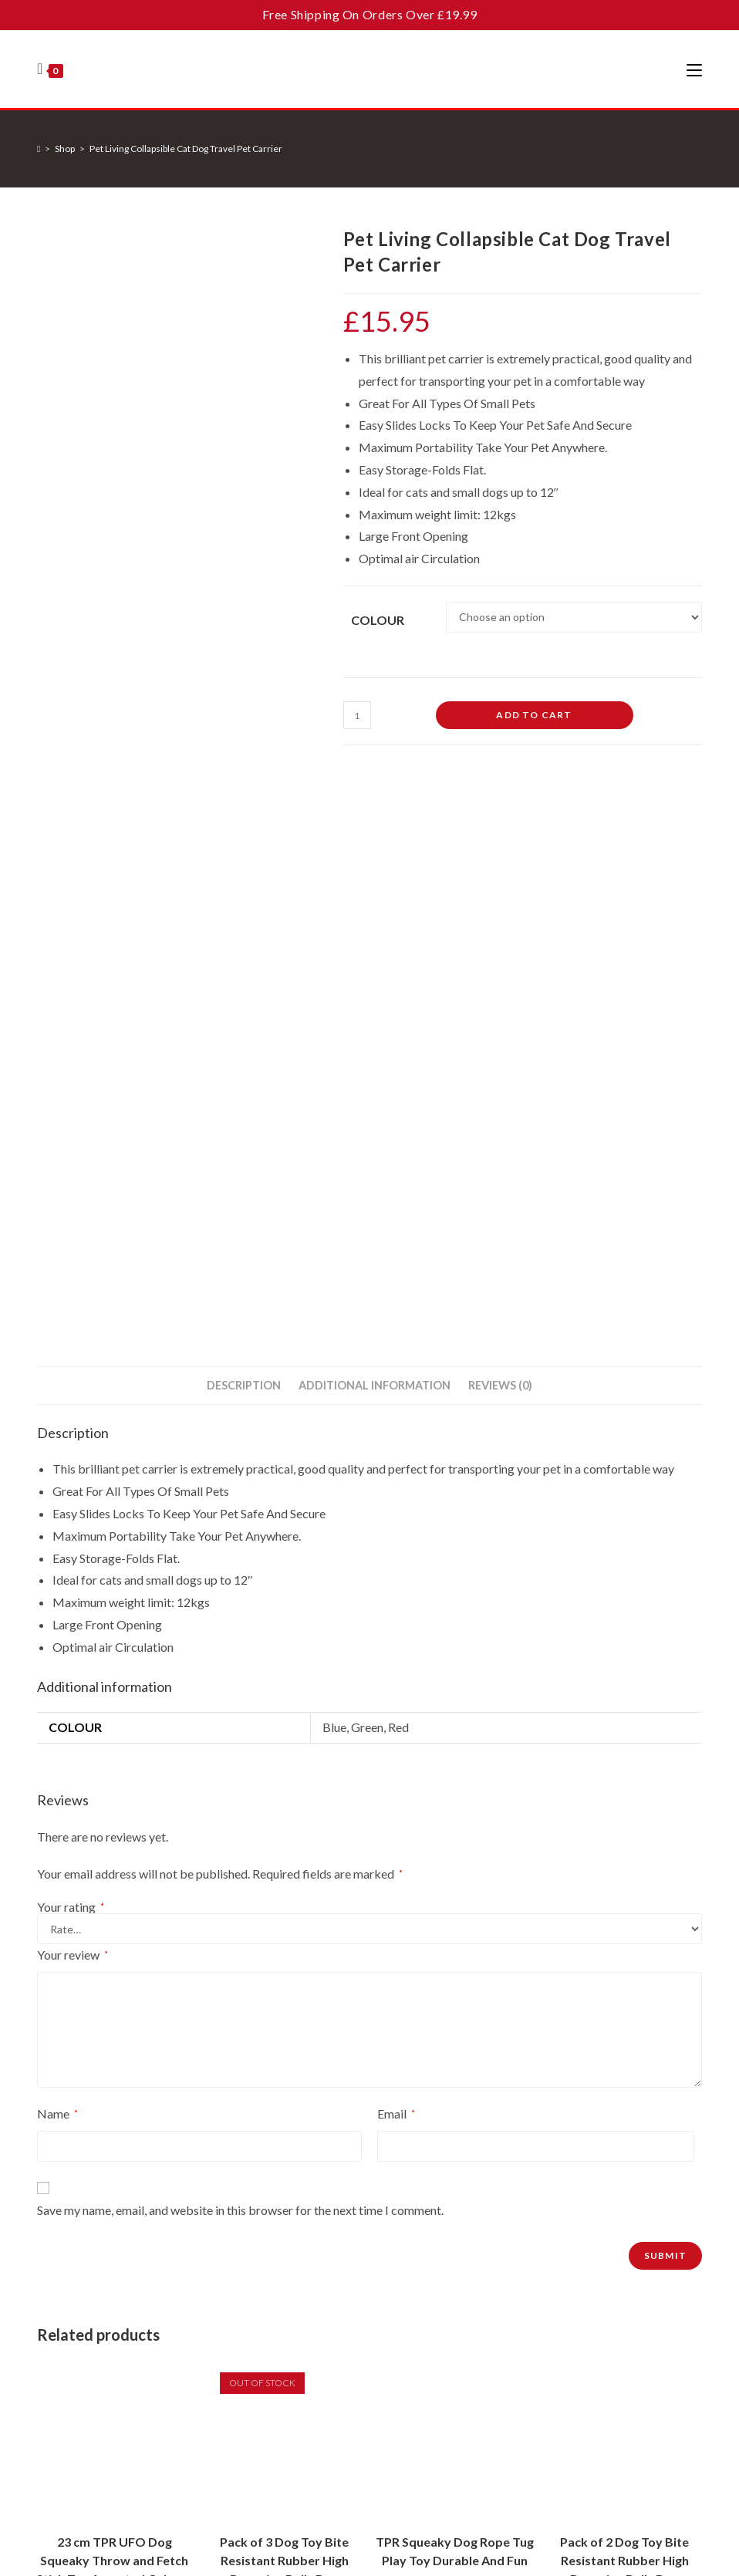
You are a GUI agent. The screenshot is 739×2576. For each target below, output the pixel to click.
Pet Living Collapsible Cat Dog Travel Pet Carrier (185, 148)
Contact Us (306, 2321)
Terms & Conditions (325, 2347)
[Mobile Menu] (694, 69)
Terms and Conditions (350, 2503)
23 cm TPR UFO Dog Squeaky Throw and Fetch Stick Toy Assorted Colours (114, 1991)
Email (396, 1543)
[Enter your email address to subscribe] (591, 2330)
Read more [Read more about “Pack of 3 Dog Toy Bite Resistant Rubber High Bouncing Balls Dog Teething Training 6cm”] (284, 2093)
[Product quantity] (357, 715)
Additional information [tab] (374, 815)
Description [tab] (244, 815)
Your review (72, 1384)
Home (294, 2271)
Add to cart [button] (115, 2093)
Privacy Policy (312, 2372)
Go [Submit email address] (655, 2330)
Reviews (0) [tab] (500, 815)
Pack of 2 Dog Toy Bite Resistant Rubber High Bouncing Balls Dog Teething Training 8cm (624, 2000)
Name (57, 1543)
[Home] (38, 148)
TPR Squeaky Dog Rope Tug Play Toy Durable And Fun (455, 1981)
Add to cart (534, 715)
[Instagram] (563, 2416)
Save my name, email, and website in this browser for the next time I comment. (240, 1639)
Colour (377, 620)
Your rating (70, 1337)
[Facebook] (515, 2416)
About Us (302, 2296)
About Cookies (315, 2397)
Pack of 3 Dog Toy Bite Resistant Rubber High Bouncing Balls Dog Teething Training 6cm (284, 2000)
